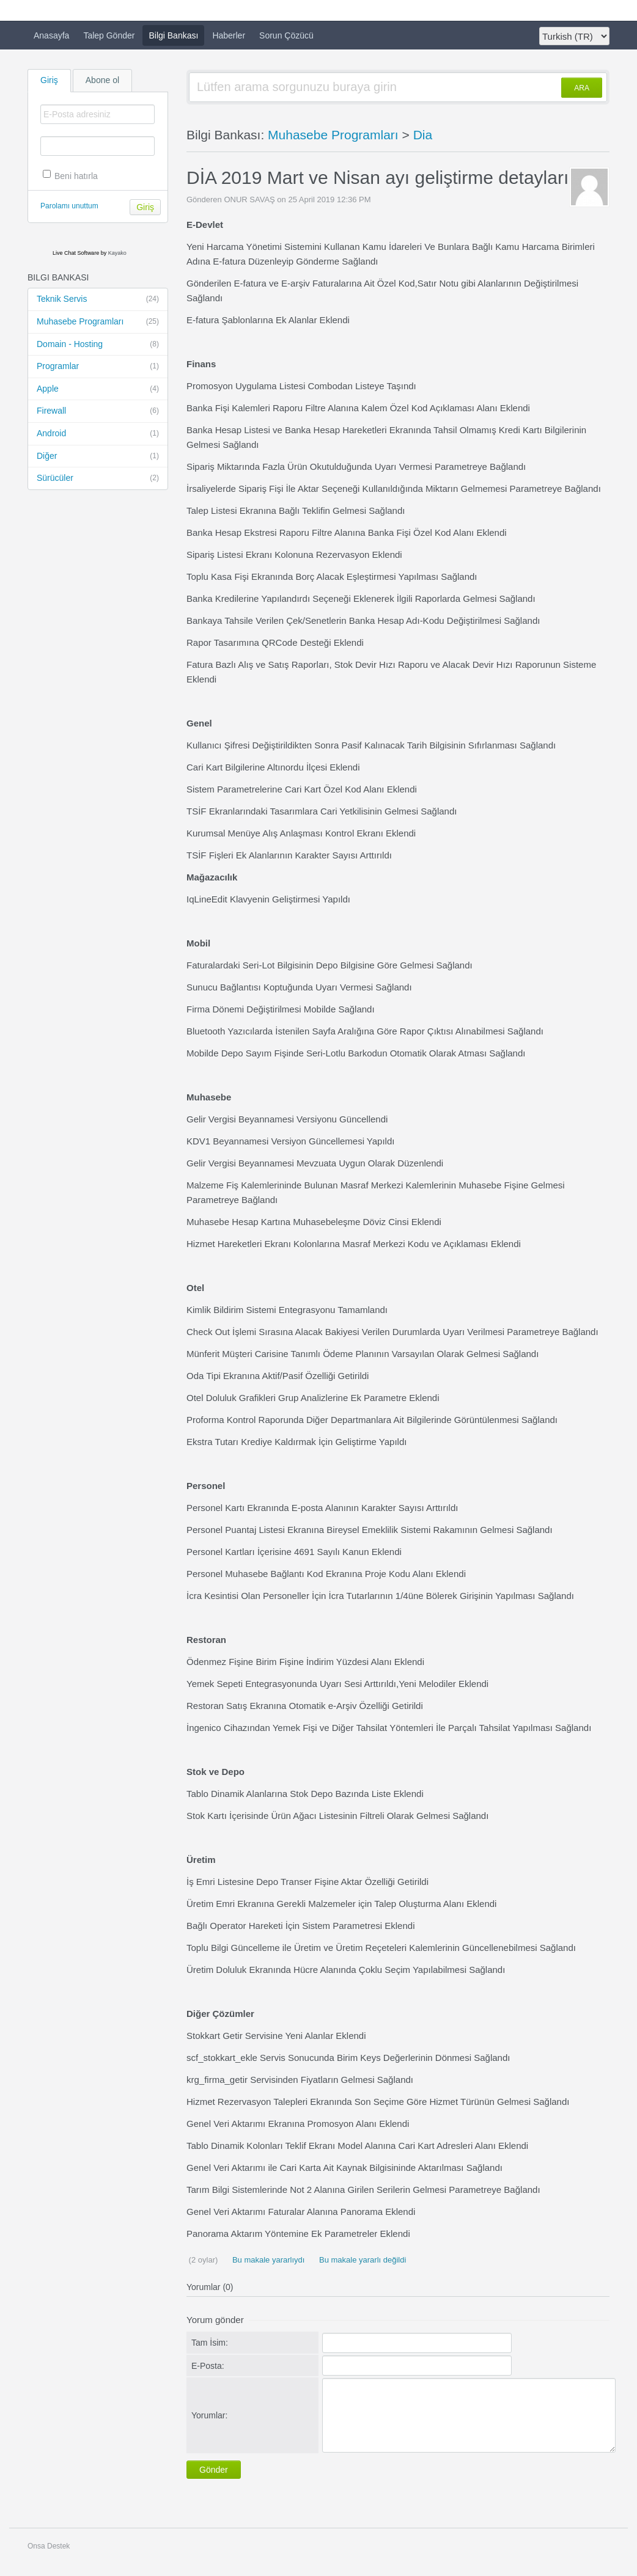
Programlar (98, 366)
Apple (98, 389)
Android (98, 434)
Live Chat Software (76, 253)
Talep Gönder (108, 35)
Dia (423, 135)
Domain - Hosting (98, 344)
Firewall (98, 411)
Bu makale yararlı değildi (361, 2259)
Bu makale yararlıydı (267, 2259)
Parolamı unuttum (69, 206)
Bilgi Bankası (173, 35)
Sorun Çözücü (286, 35)
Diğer (98, 456)
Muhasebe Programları (98, 322)
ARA (581, 88)
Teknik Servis (98, 299)
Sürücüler (98, 478)
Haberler (228, 35)
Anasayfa (51, 35)
